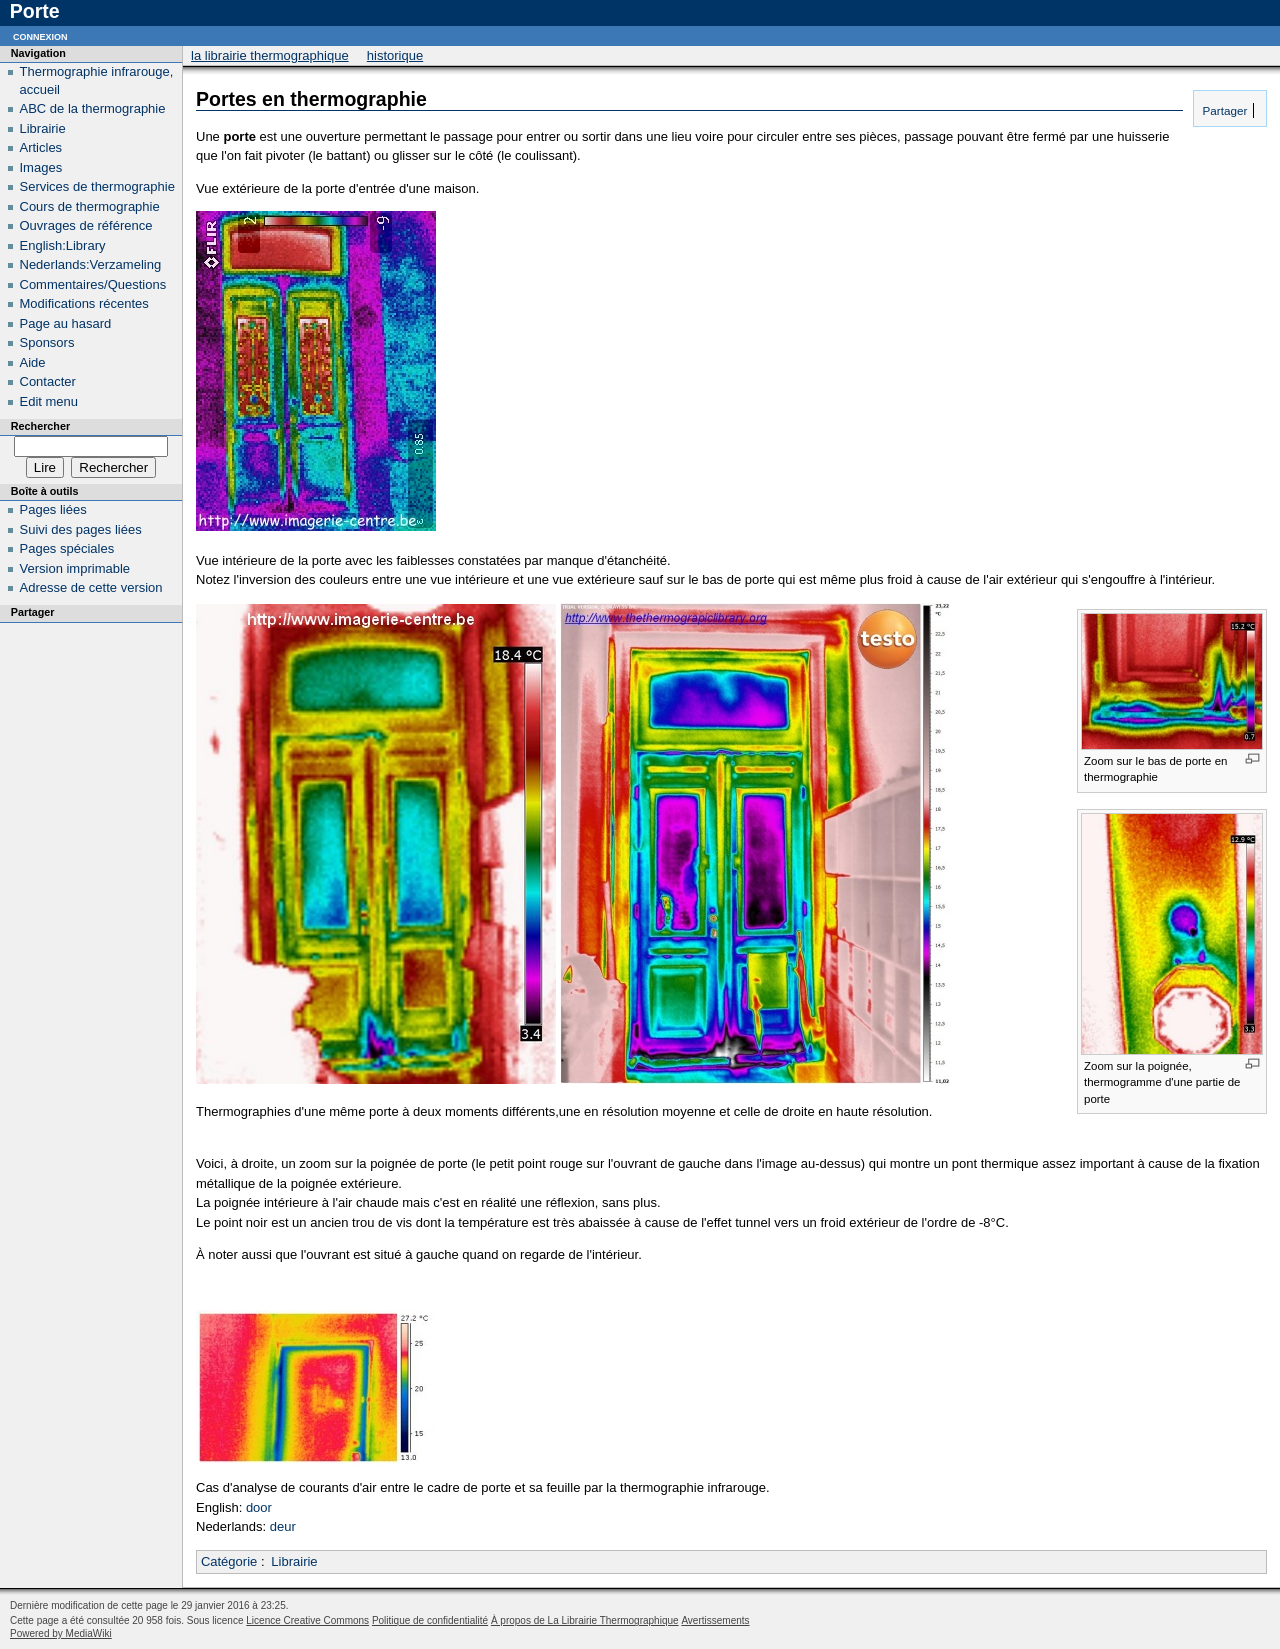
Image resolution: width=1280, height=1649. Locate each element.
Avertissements (715, 1620)
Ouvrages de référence (86, 225)
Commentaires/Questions (93, 284)
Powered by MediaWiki (61, 1633)
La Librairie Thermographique (270, 55)
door (259, 1507)
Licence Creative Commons (307, 1620)
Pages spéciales (67, 548)
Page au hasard (66, 323)
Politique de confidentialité (430, 1620)
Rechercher (40, 426)
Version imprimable (75, 568)
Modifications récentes (84, 303)
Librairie (294, 1561)
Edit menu (49, 401)
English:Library (63, 245)
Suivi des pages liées (81, 529)
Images (41, 167)
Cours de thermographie (90, 206)
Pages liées (53, 509)
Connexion (40, 35)
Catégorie (229, 1561)
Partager (1223, 110)
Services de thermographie (97, 186)
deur (283, 1526)
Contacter (48, 381)
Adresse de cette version (91, 587)
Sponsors (47, 342)
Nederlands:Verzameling (91, 264)
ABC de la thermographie (93, 108)
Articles (41, 147)
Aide (33, 362)
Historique (395, 55)
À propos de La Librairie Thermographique (585, 1620)
